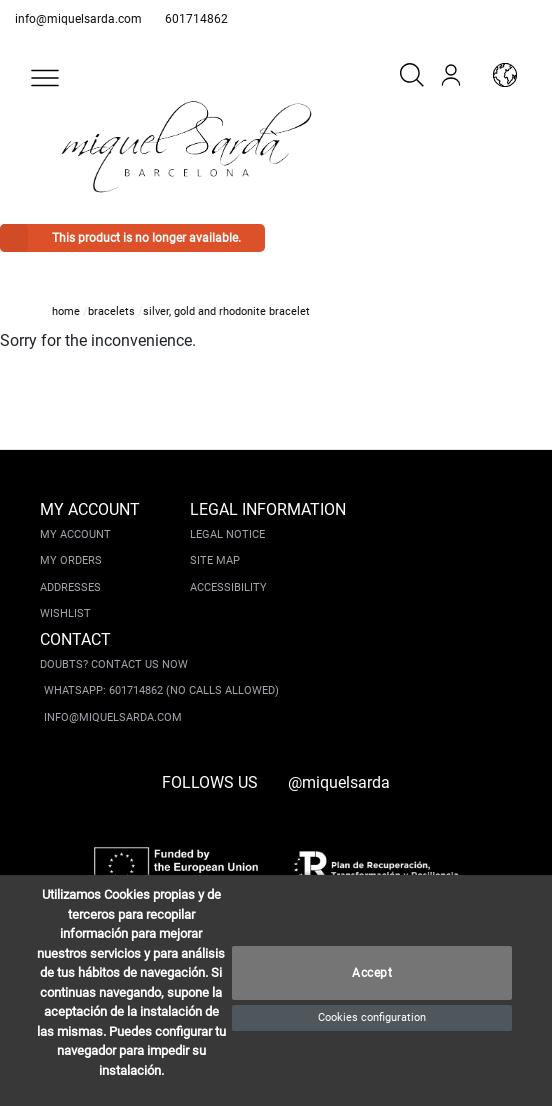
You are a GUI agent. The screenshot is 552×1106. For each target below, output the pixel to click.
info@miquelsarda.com (78, 19)
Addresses (70, 587)
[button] (45, 78)
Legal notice (227, 534)
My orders (71, 560)
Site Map (215, 560)
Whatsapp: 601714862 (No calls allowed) (161, 690)
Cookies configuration (372, 1017)
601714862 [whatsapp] (196, 19)
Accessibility (228, 587)
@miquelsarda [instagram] (339, 782)
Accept (372, 973)
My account (75, 534)
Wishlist (65, 613)
